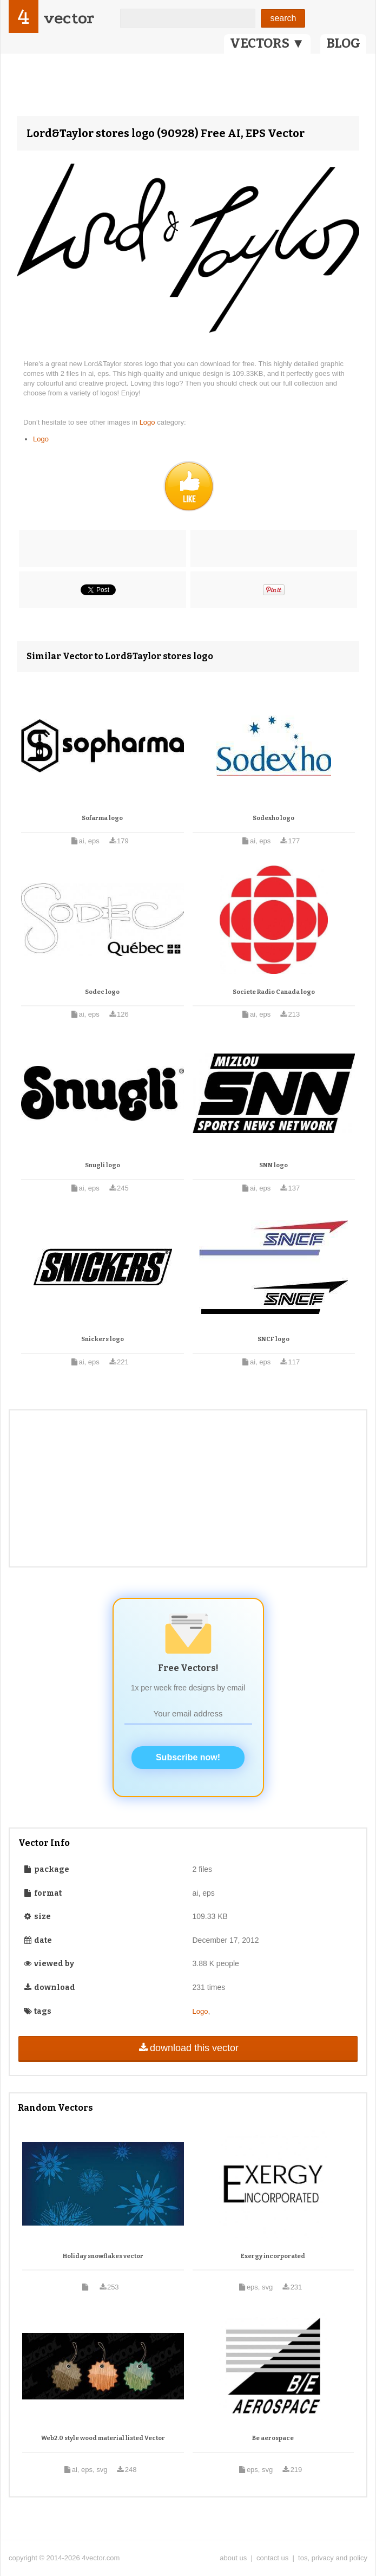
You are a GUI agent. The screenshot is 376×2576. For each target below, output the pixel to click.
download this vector (188, 2047)
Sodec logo (102, 992)
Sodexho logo (273, 818)
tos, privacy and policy (332, 2558)
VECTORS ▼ (267, 43)
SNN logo (273, 1165)
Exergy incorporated (273, 2256)
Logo (148, 422)
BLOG (343, 43)
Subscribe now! (188, 1757)
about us (233, 2558)
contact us (272, 2558)
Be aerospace (273, 2438)
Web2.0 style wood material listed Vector (103, 2438)
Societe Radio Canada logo (274, 992)
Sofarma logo (102, 818)
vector (68, 18)
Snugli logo (102, 1165)
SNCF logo (273, 1339)
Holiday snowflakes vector (103, 2256)
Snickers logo (102, 1339)
